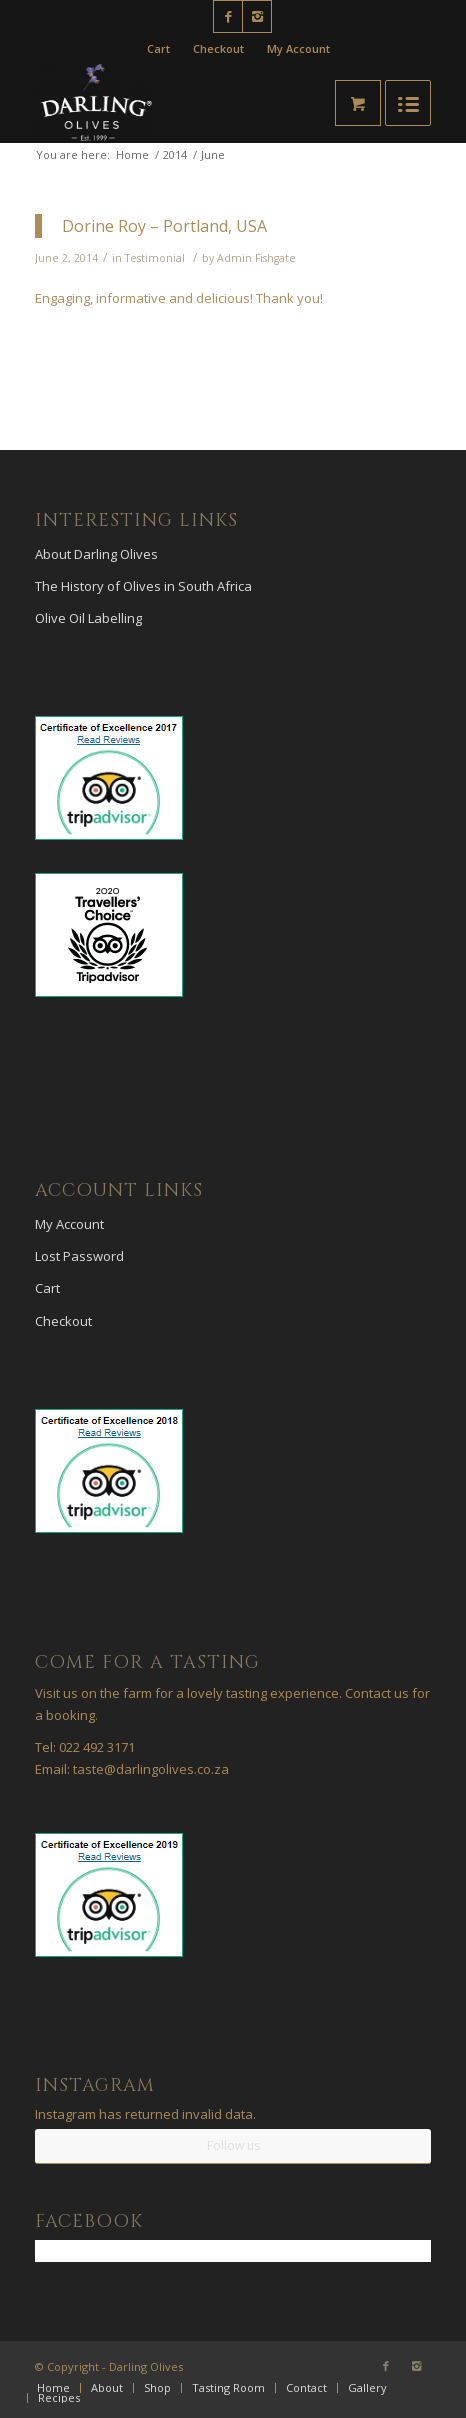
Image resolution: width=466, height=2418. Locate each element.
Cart (158, 48)
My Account (298, 48)
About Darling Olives (96, 554)
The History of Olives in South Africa (143, 586)
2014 (175, 154)
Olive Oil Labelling (88, 618)
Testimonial (155, 258)
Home (132, 154)
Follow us (233, 2145)
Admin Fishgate (256, 258)
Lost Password (79, 1256)
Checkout (218, 48)
